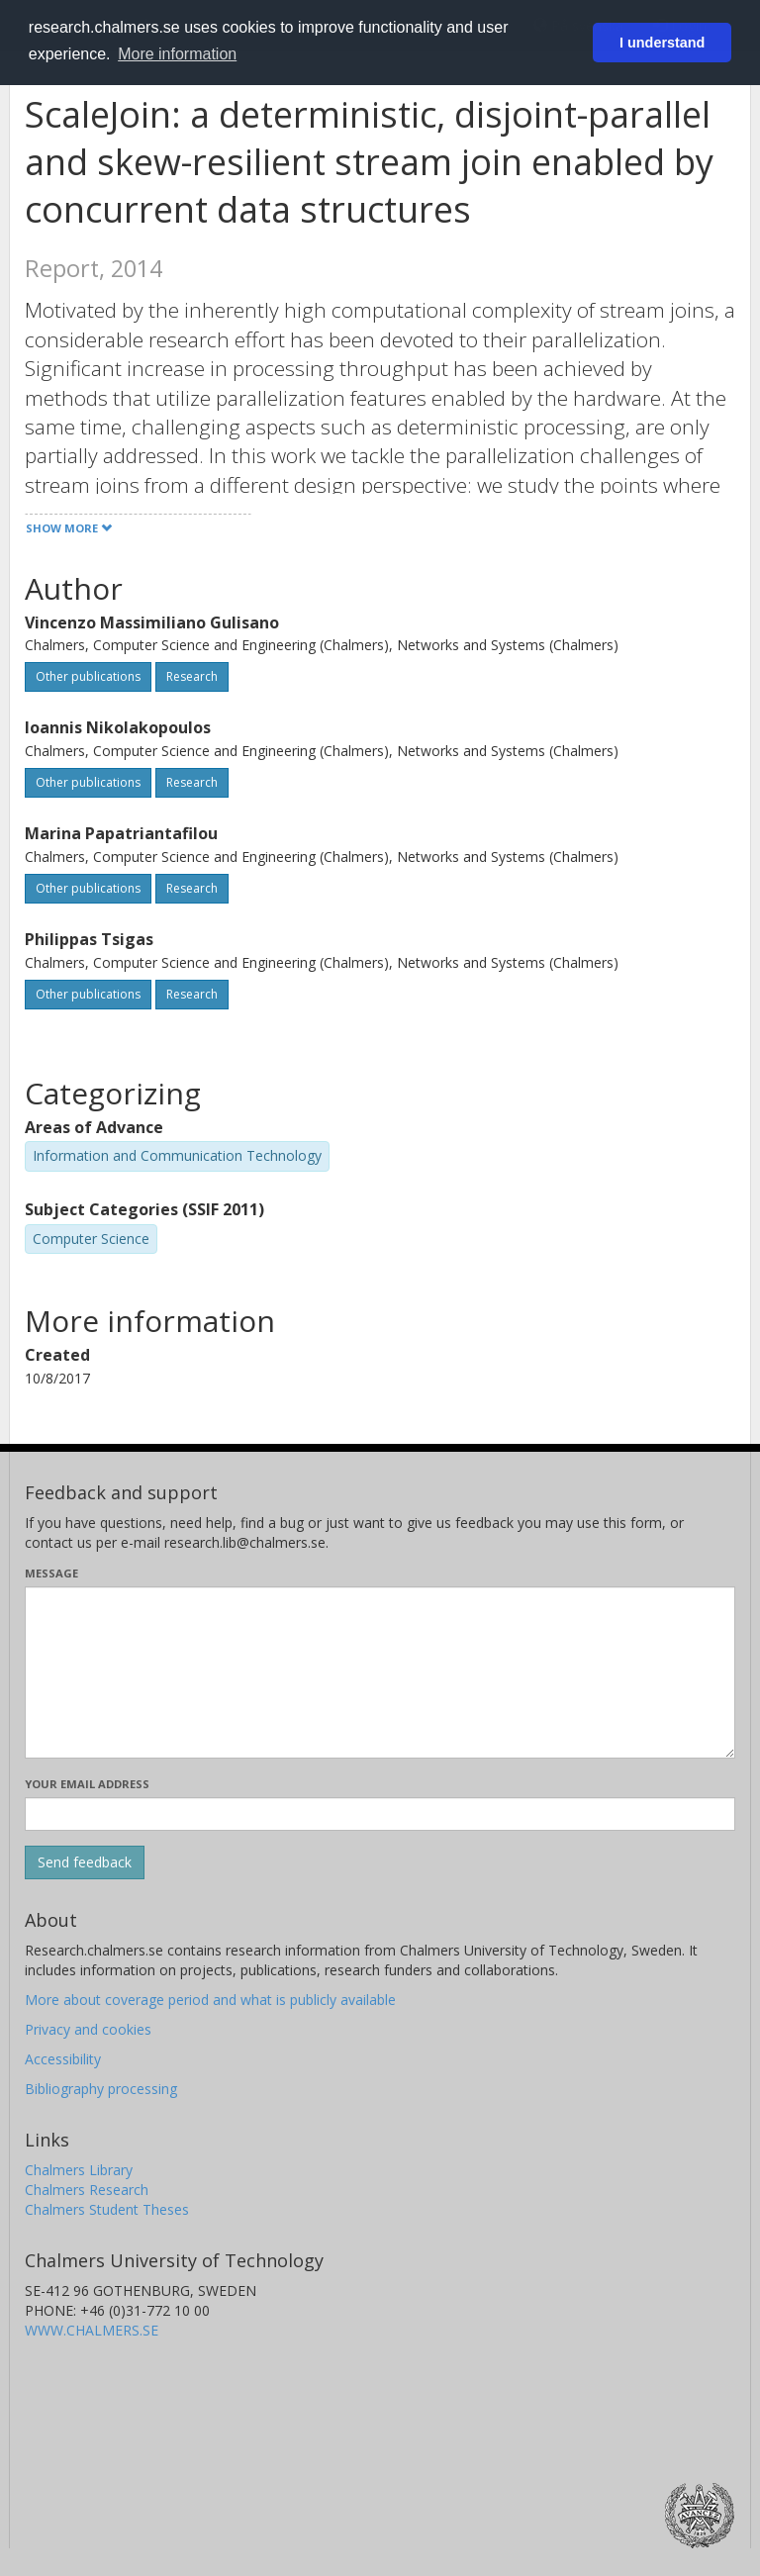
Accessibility (63, 2059)
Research (192, 676)
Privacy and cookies (88, 2029)
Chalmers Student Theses (107, 2209)
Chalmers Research (86, 2189)
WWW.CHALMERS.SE (91, 2330)
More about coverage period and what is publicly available (210, 1999)
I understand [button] (662, 42)
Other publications (88, 676)
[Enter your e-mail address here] (380, 1814)
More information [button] (177, 54)
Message (51, 1573)
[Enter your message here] (380, 1672)
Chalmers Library (79, 2169)
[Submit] (84, 1862)
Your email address (87, 1783)
